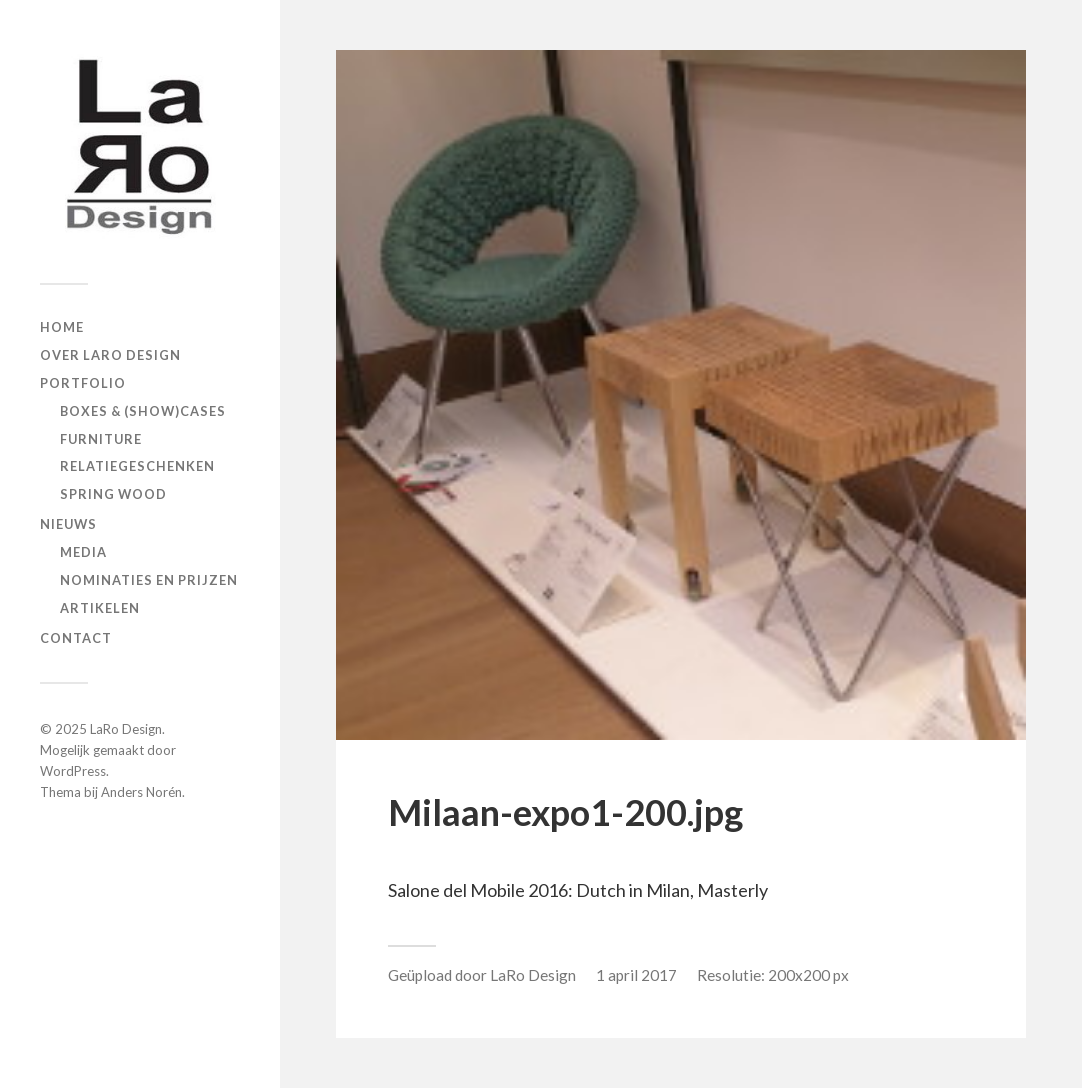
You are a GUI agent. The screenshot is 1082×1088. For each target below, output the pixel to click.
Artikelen (100, 608)
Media (83, 552)
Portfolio (83, 383)
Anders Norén (141, 792)
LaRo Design (126, 729)
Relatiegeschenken (137, 466)
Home (62, 327)
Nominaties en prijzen (149, 580)
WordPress (73, 771)
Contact (76, 638)
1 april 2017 (636, 975)
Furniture (101, 439)
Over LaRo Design (110, 355)
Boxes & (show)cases (143, 411)
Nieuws (68, 524)
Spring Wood (113, 494)
